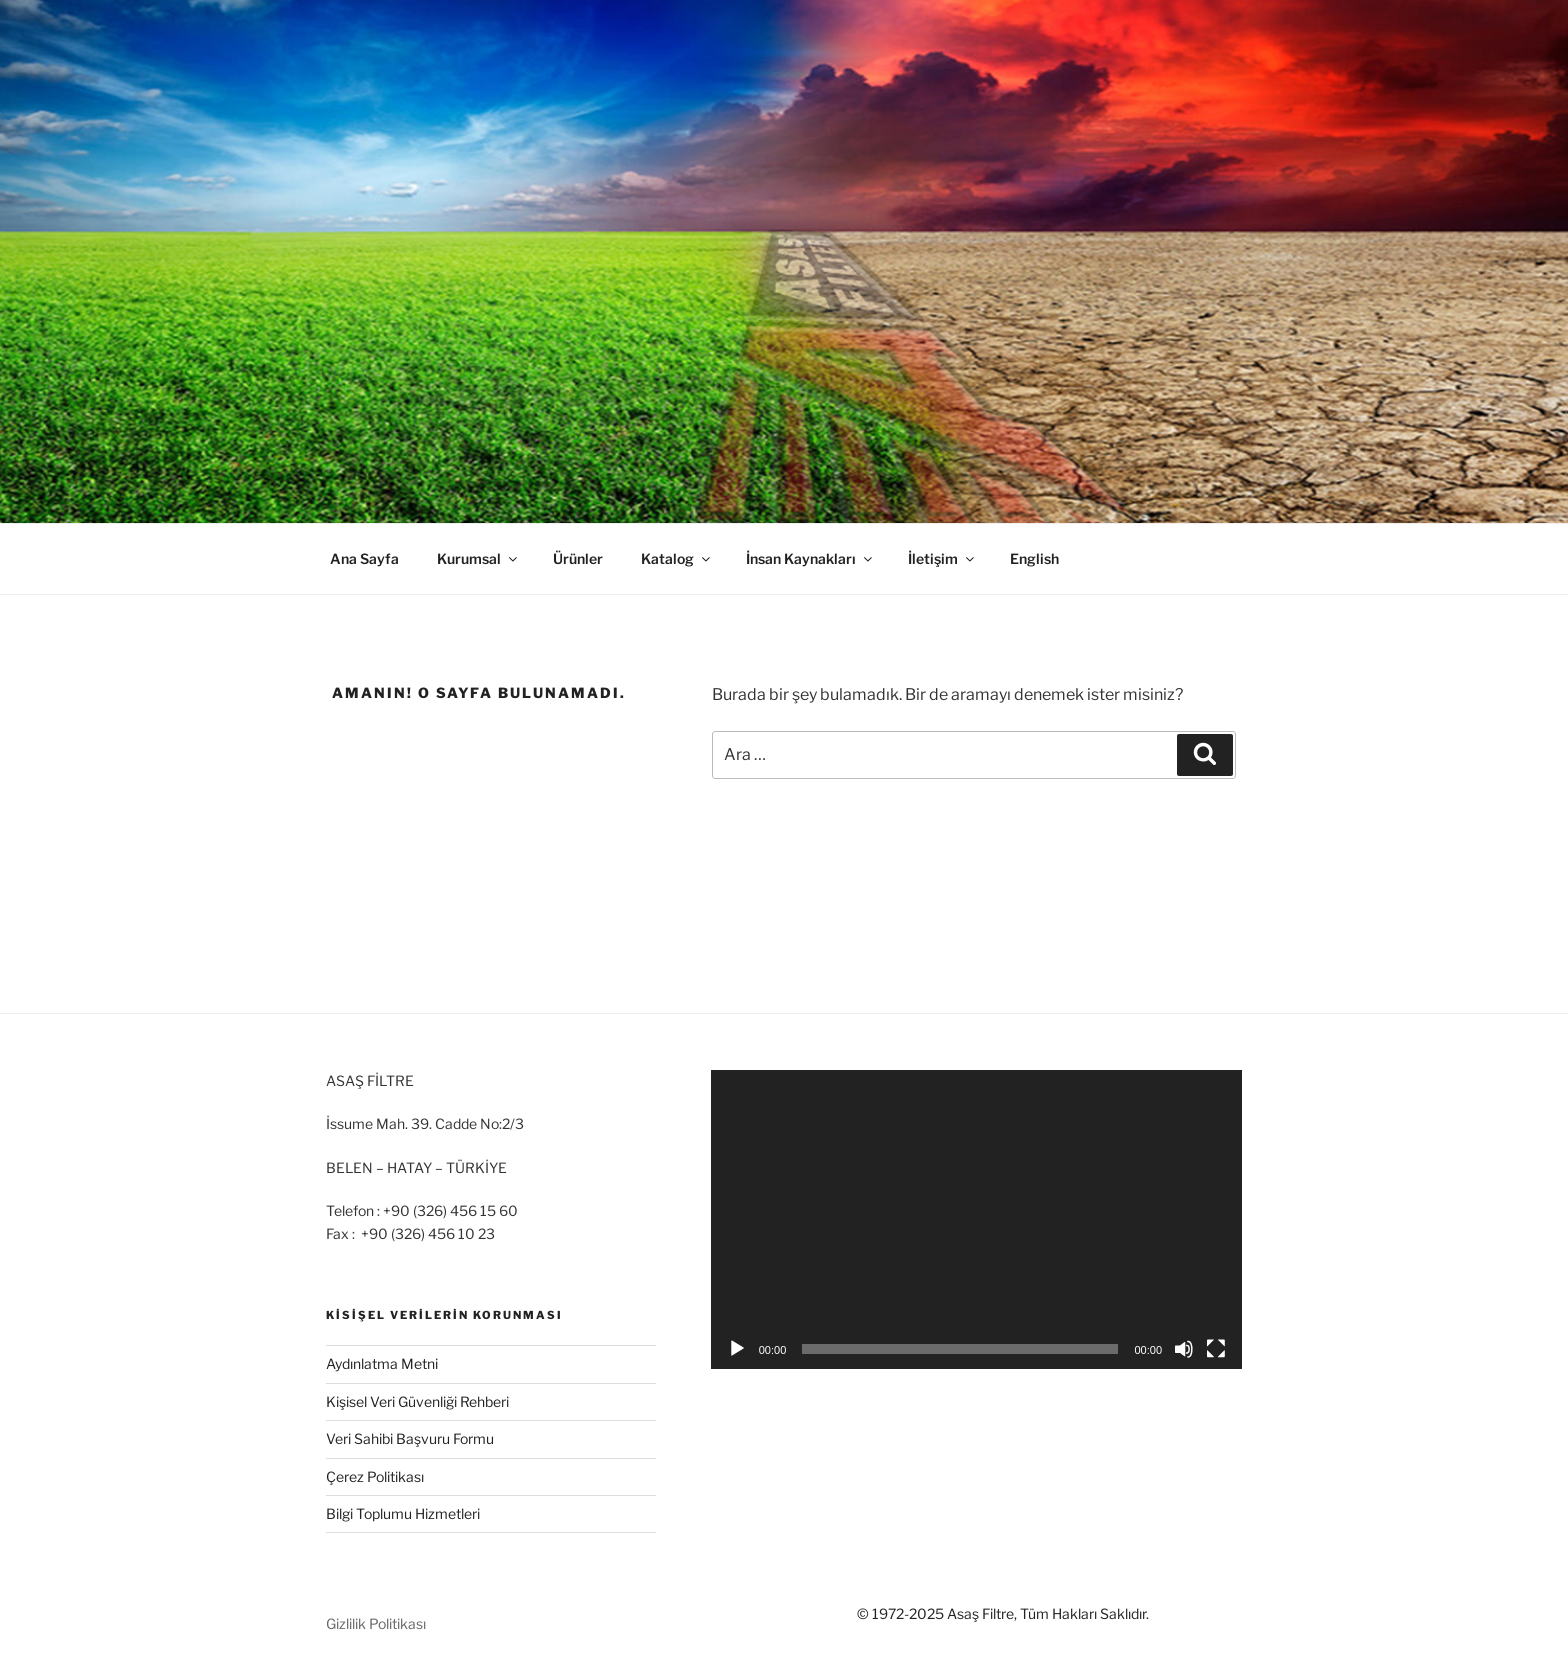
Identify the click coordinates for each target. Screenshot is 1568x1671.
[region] (784, 261)
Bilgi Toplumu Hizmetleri (403, 1513)
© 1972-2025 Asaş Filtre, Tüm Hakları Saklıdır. (1003, 1613)
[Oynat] (737, 1349)
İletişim (942, 558)
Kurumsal (478, 558)
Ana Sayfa (364, 558)
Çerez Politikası (375, 1476)
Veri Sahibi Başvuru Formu (410, 1438)
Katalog (677, 558)
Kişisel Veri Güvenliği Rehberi (417, 1401)
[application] (976, 1219)
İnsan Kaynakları (810, 558)
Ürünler (578, 558)
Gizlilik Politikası (376, 1623)
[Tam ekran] (1216, 1349)
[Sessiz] (1184, 1349)
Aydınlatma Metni (382, 1363)
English (1034, 558)
